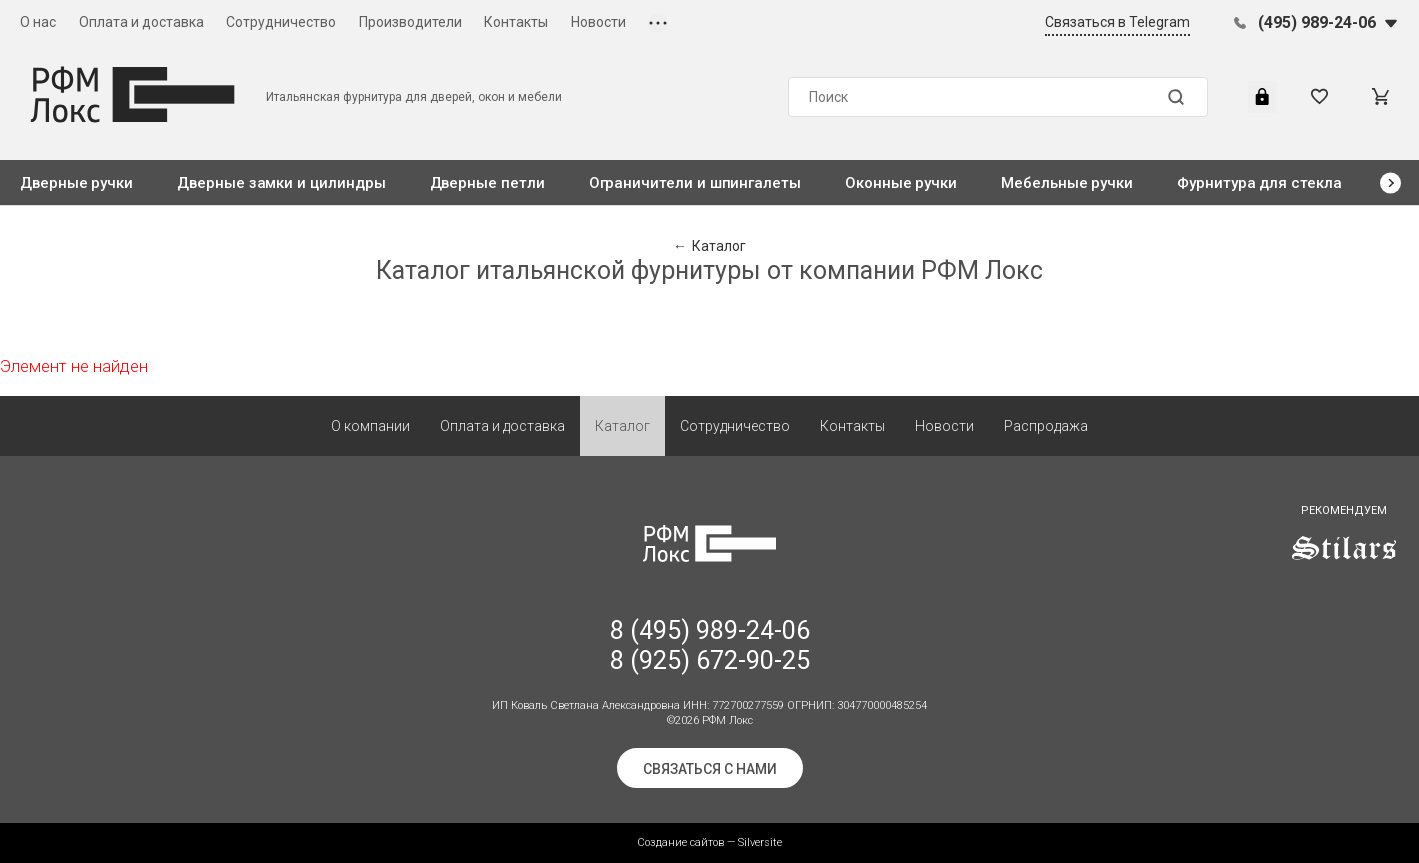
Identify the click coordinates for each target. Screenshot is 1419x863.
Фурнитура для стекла (1259, 183)
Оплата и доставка (141, 22)
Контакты (516, 22)
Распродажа (1046, 426)
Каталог (622, 426)
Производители (410, 22)
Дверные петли (487, 183)
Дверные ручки (76, 183)
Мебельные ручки (1067, 183)
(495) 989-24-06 (1317, 22)
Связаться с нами (710, 769)
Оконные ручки (901, 183)
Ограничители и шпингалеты (695, 183)
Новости (598, 22)
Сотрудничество (281, 22)
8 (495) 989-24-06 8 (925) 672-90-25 (710, 645)
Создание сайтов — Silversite (709, 842)
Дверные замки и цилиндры (281, 183)
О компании (370, 426)
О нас (38, 22)
